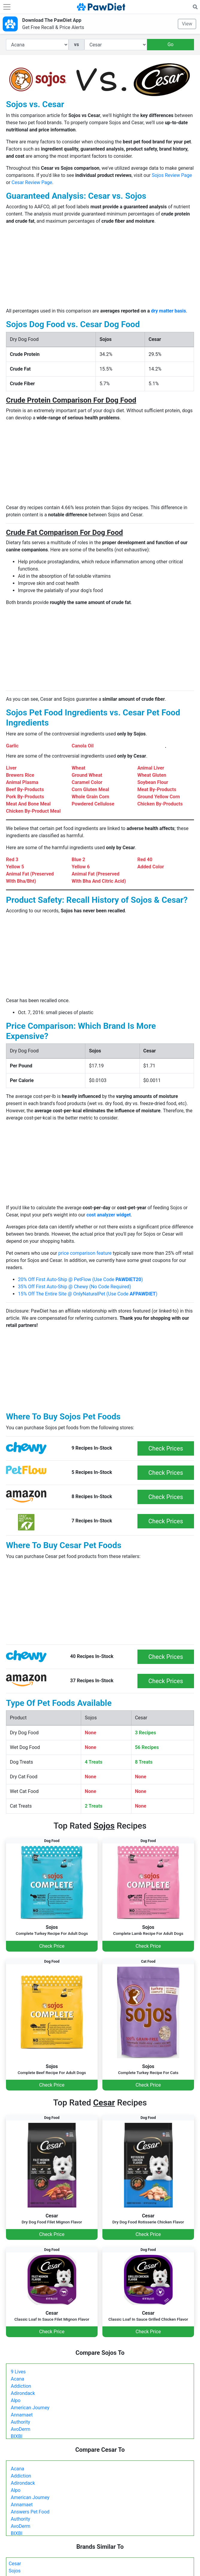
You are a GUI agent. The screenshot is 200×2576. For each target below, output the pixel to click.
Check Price (51, 1946)
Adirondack (23, 2393)
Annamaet (22, 2415)
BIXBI (16, 2436)
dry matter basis (168, 311)
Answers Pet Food (30, 2512)
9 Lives (18, 2372)
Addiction (21, 2386)
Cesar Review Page (32, 182)
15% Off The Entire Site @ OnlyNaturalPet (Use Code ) (87, 1294)
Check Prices (165, 1448)
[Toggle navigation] (7, 7)
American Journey (30, 2407)
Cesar (15, 2563)
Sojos (15, 2571)
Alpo (15, 2400)
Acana (17, 2379)
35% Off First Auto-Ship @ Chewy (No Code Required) (74, 1286)
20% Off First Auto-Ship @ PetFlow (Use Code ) (80, 1279)
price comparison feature (85, 1253)
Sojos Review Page (172, 175)
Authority (20, 2422)
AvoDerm (20, 2429)
